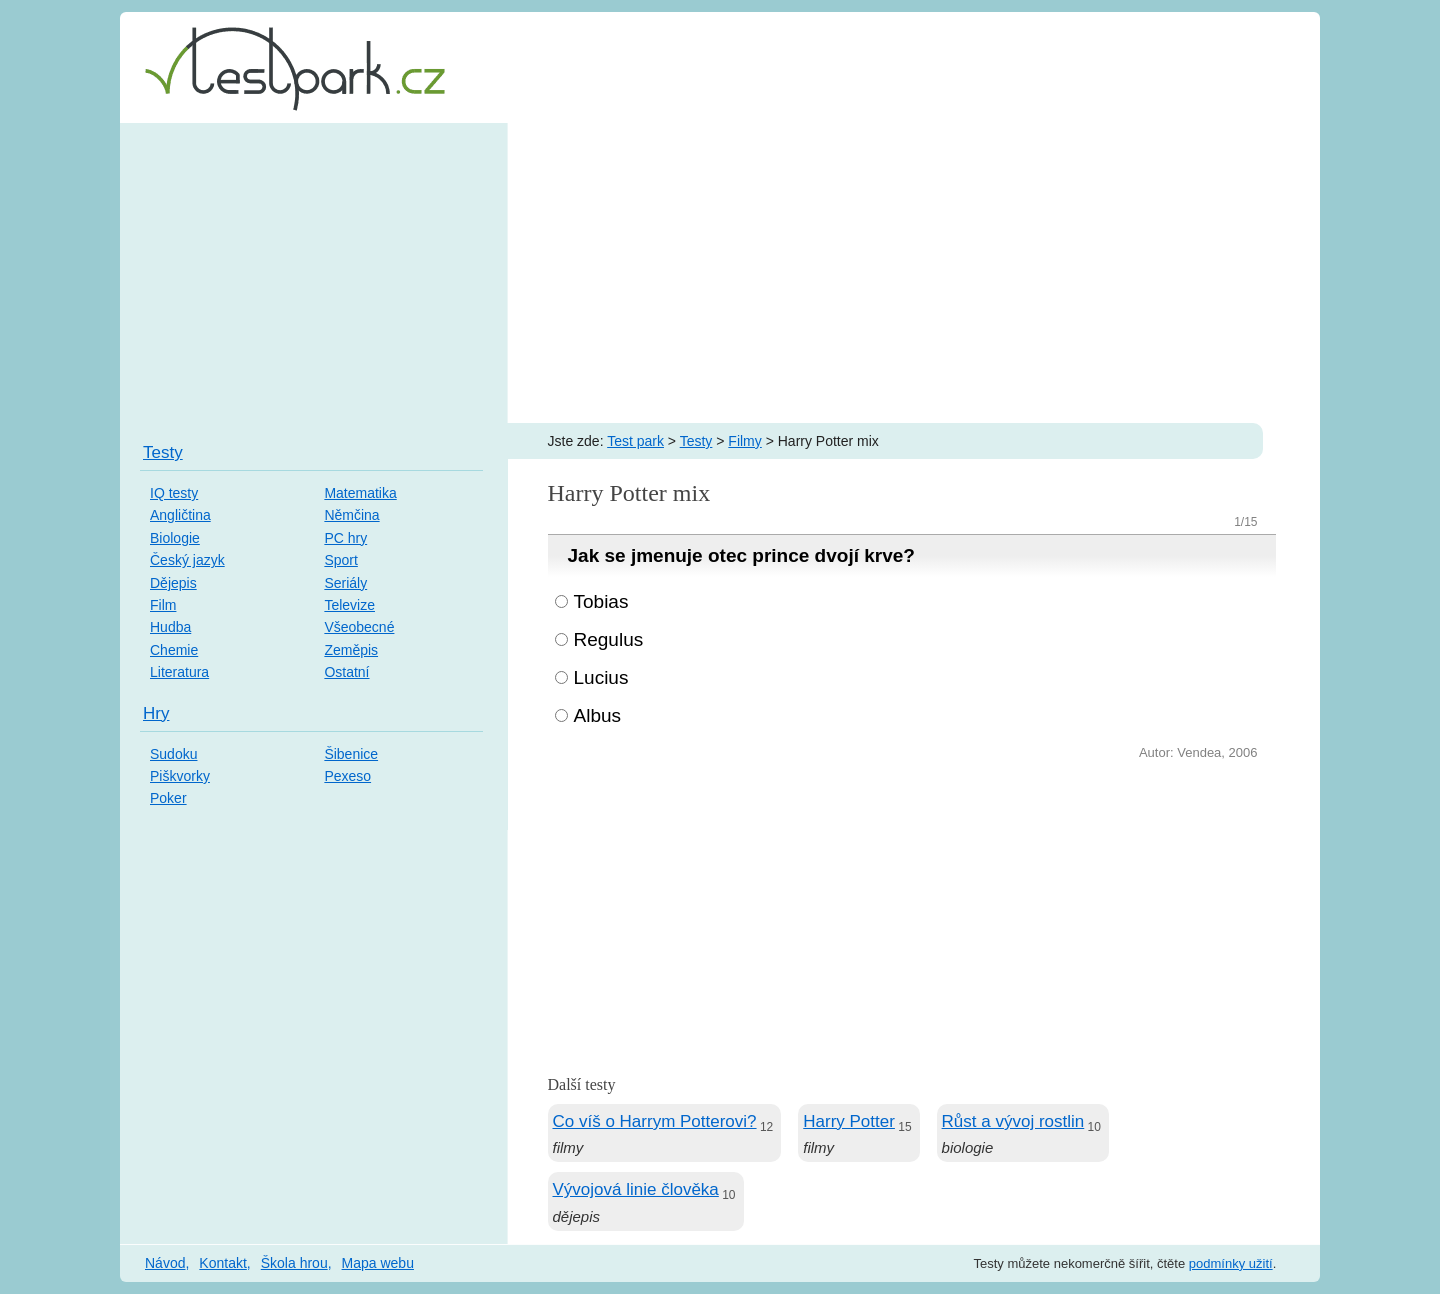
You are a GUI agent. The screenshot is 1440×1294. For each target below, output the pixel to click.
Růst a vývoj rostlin (1013, 1121)
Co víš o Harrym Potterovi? (655, 1121)
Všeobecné (359, 627)
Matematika (360, 493)
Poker (168, 798)
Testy (696, 441)
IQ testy (174, 493)
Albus (598, 715)
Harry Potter (849, 1121)
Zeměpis (351, 650)
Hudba (170, 627)
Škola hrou (294, 1263)
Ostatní (346, 672)
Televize (349, 605)
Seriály (345, 583)
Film (163, 605)
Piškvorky (180, 776)
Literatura (179, 672)
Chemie (174, 650)
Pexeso (347, 776)
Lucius (601, 677)
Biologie (175, 538)
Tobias (601, 601)
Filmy (744, 441)
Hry (156, 713)
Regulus (609, 639)
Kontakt (222, 1263)
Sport (340, 560)
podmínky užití (1231, 1263)
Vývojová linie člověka (636, 1189)
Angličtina (180, 515)
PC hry (345, 538)
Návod (165, 1263)
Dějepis (173, 583)
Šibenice (351, 754)
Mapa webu (378, 1263)
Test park (635, 441)
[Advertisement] (720, 273)
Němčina (351, 515)
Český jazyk (187, 560)
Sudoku (173, 754)
